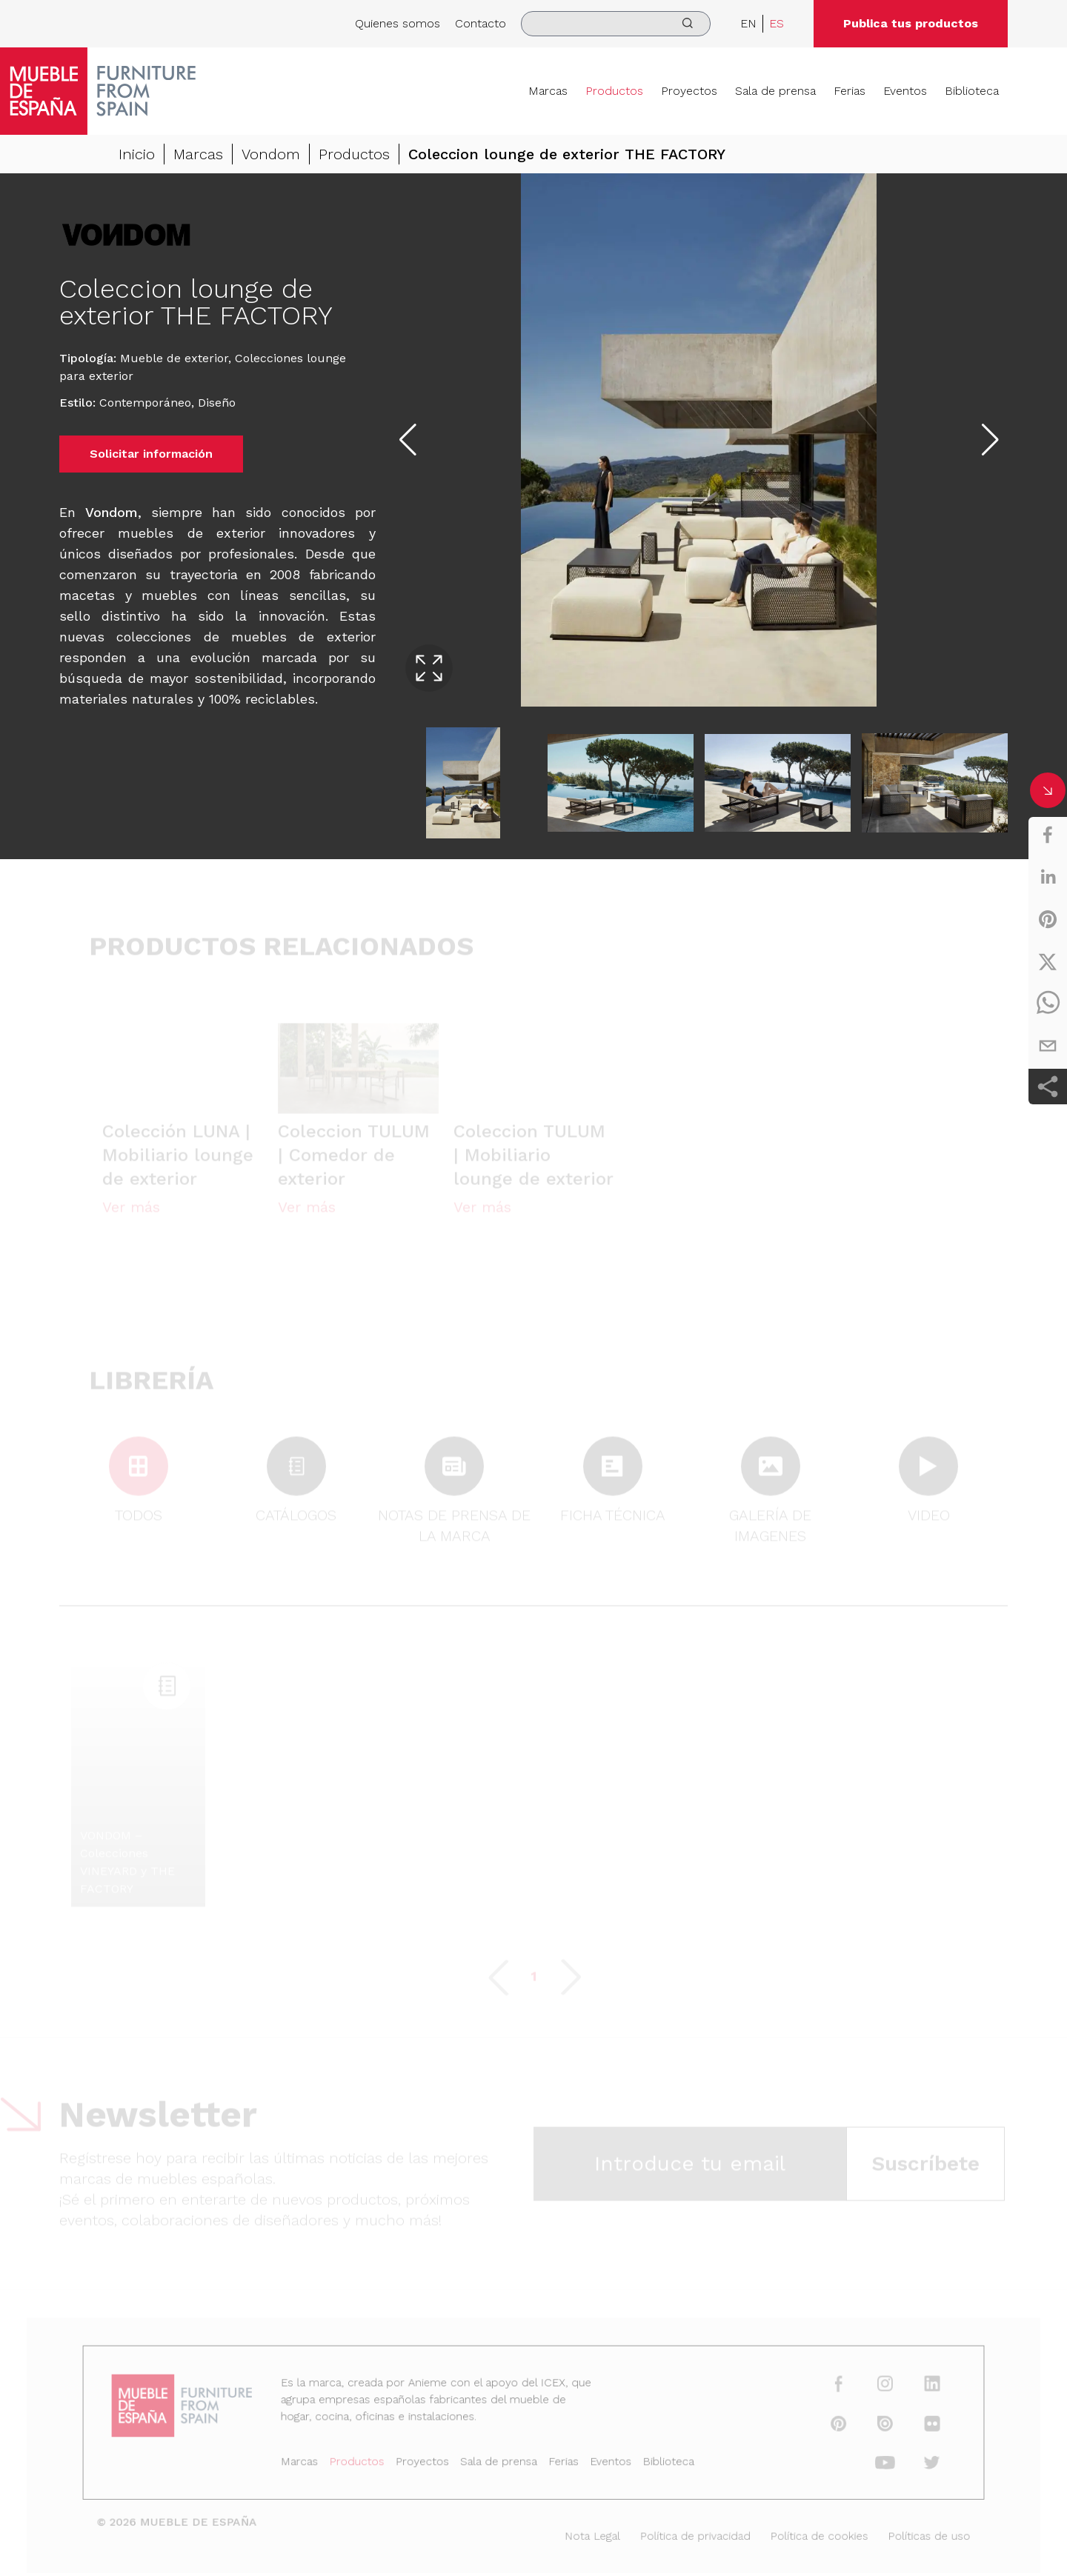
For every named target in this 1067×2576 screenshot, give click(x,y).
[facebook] (1048, 834)
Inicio (137, 154)
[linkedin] (1048, 877)
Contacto (480, 23)
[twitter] (1048, 961)
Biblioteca (972, 91)
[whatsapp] (1048, 1003)
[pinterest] (1048, 919)
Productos (614, 91)
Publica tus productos (910, 23)
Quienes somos (397, 23)
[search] (616, 23)
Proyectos (689, 91)
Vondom (271, 154)
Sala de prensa (775, 91)
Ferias (849, 91)
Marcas (548, 91)
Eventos (905, 91)
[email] (1048, 1046)
